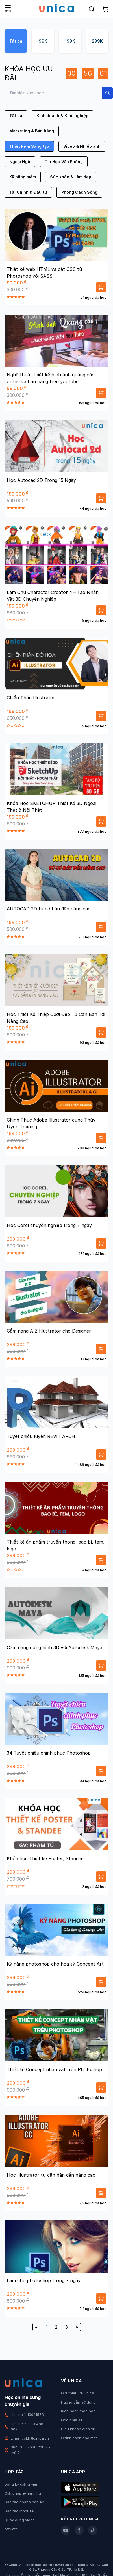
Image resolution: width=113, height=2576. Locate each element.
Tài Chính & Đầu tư (28, 192)
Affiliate (11, 2529)
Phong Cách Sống (79, 192)
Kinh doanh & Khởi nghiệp (62, 115)
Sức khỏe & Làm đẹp (70, 176)
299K (97, 41)
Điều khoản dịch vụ (78, 2429)
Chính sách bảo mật (79, 2438)
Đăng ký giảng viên (21, 2484)
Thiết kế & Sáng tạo (29, 146)
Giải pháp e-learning (23, 2493)
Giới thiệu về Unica (77, 2393)
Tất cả (15, 41)
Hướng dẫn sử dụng (78, 2402)
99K (43, 41)
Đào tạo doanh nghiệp (24, 2502)
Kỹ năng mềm (22, 176)
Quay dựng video (20, 2520)
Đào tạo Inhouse (19, 2511)
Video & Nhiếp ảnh (82, 146)
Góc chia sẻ (71, 2420)
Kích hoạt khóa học (78, 2411)
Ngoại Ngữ (20, 161)
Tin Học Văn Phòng (64, 161)
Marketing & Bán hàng (31, 130)
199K (70, 41)
